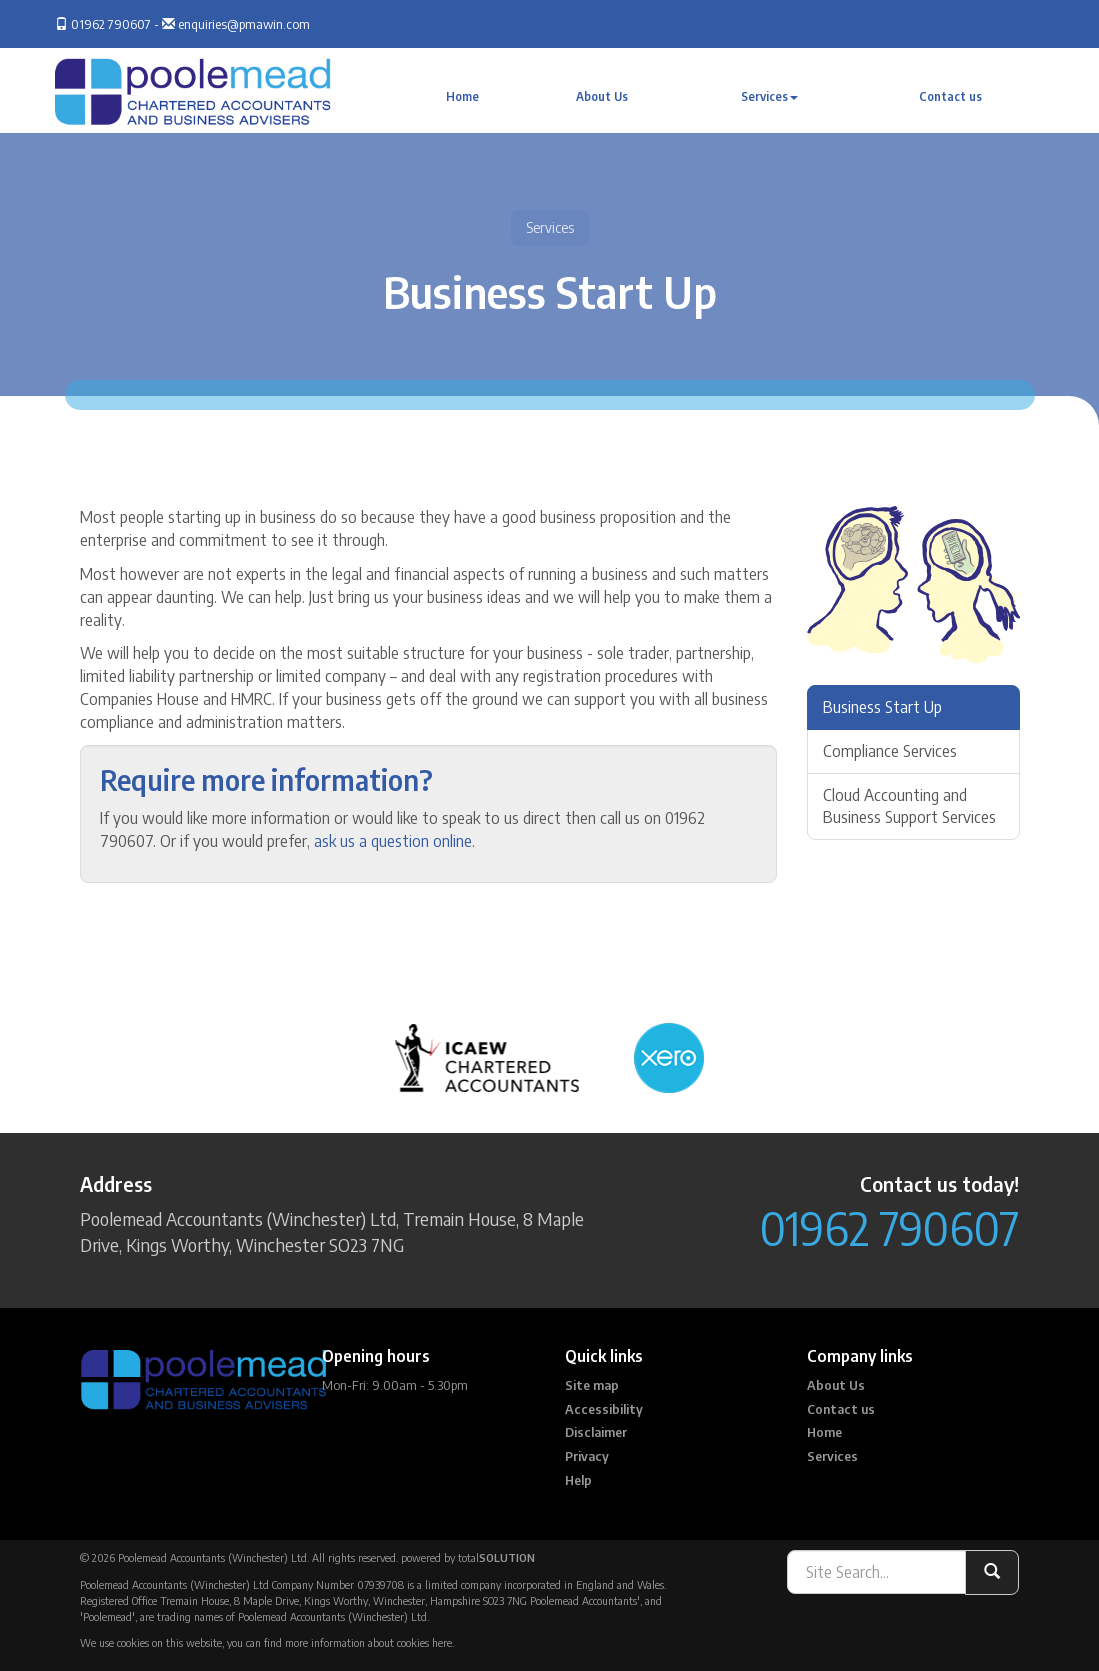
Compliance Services (890, 751)
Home (462, 96)
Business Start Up (882, 707)
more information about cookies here (368, 1642)
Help (578, 1480)
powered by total (468, 1557)
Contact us (950, 96)
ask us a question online (393, 841)
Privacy (587, 1456)
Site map (592, 1385)
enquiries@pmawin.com (244, 24)
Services (769, 96)
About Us (602, 96)
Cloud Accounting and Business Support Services (909, 806)
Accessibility (604, 1409)
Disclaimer (596, 1432)
